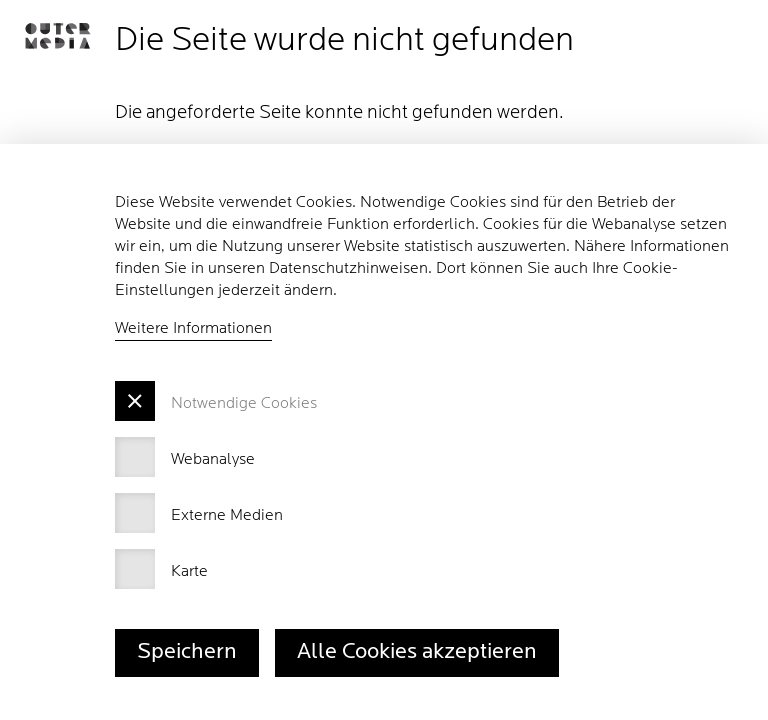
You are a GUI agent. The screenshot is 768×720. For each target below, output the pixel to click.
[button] (57, 36)
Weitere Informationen (193, 329)
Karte (189, 572)
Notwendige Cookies (244, 404)
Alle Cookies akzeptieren (417, 652)
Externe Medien (227, 516)
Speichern (187, 652)
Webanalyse (213, 460)
